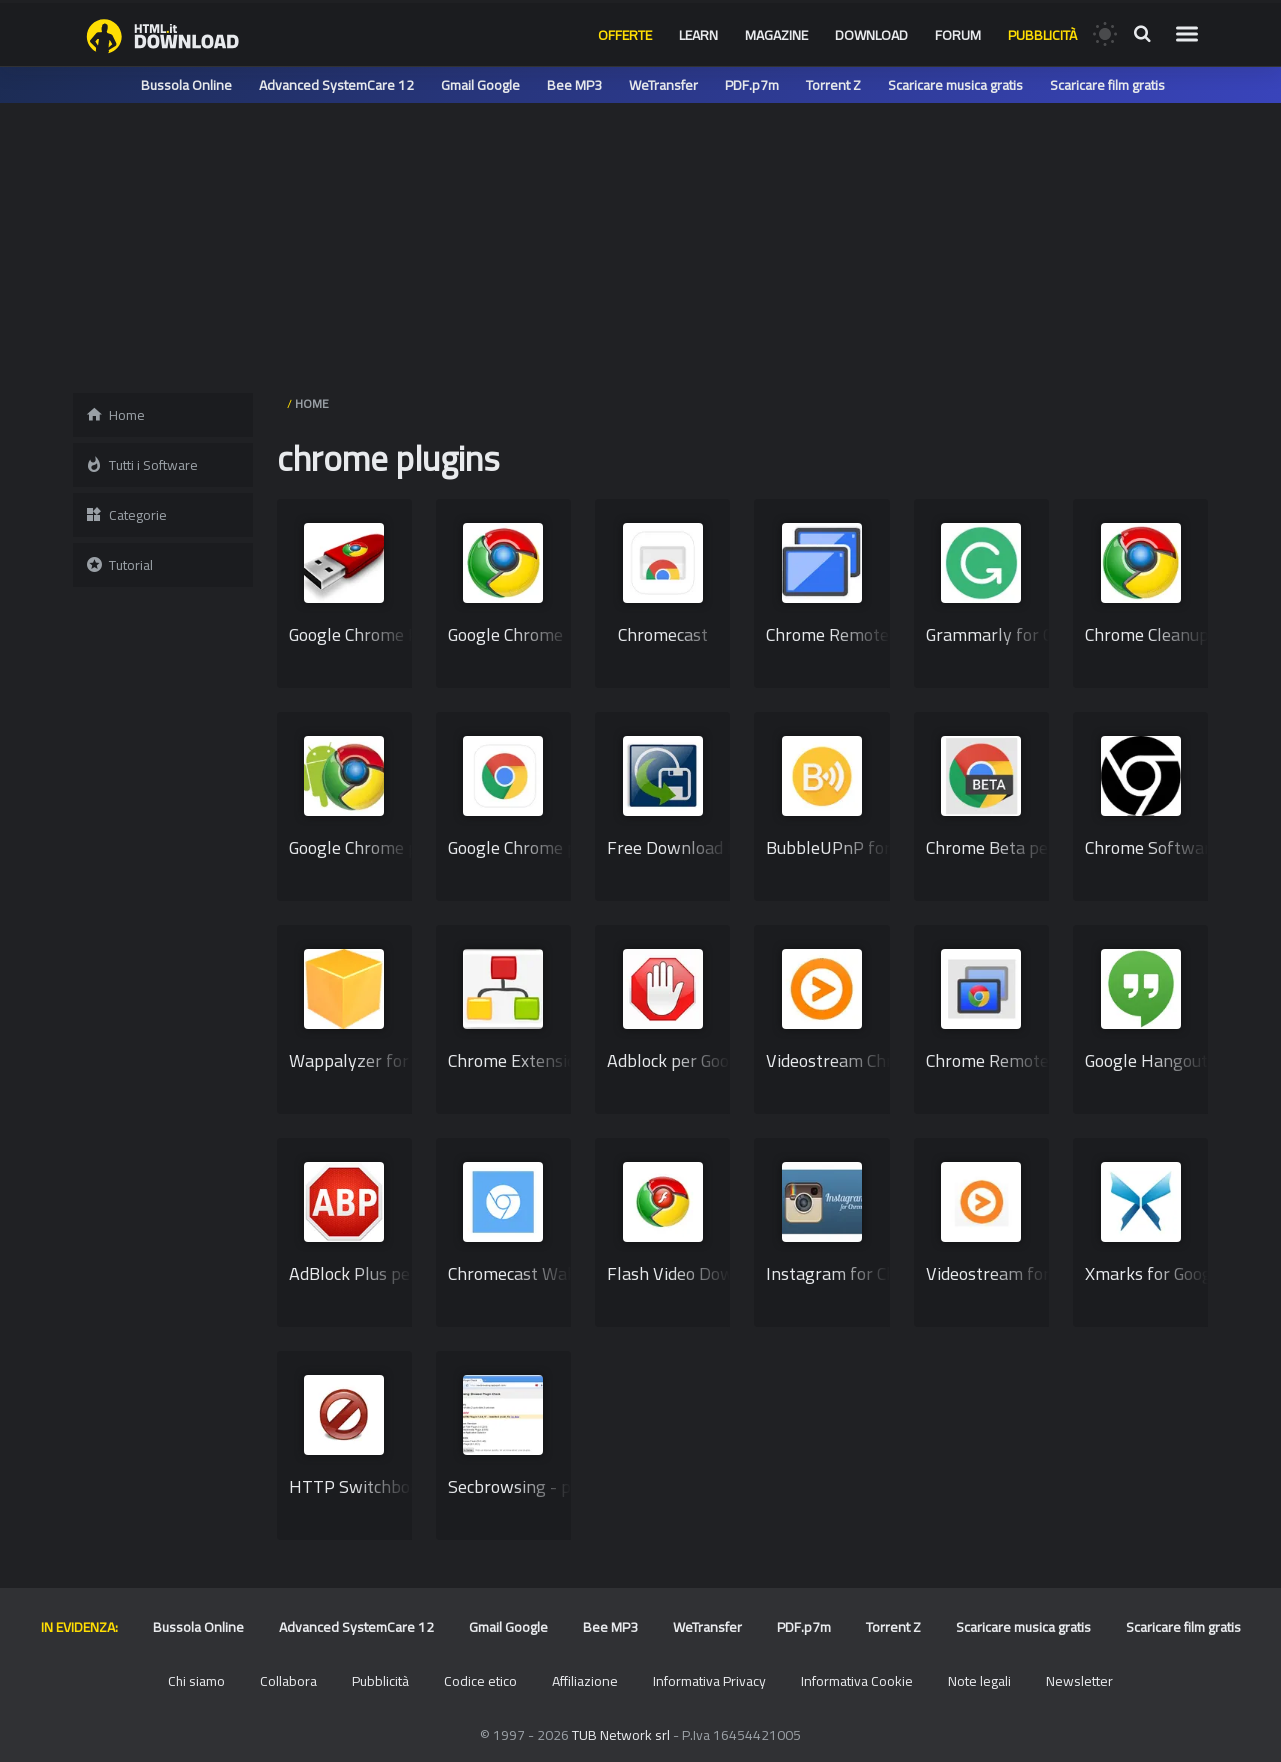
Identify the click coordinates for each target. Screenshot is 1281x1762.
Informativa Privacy (709, 1681)
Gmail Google (480, 85)
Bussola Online (186, 85)
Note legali (979, 1681)
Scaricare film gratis (1107, 85)
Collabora (288, 1681)
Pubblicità (1042, 35)
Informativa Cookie (857, 1681)
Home (115, 415)
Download (871, 35)
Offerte (625, 35)
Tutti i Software (141, 465)
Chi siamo (196, 1681)
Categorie (126, 515)
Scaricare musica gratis (955, 85)
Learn (698, 35)
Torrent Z (833, 85)
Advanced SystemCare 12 (336, 85)
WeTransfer (663, 85)
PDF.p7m (752, 85)
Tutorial (119, 565)
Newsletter (1079, 1681)
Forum (958, 35)
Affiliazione (585, 1681)
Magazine (776, 35)
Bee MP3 (574, 85)
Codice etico (480, 1681)
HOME (312, 403)
